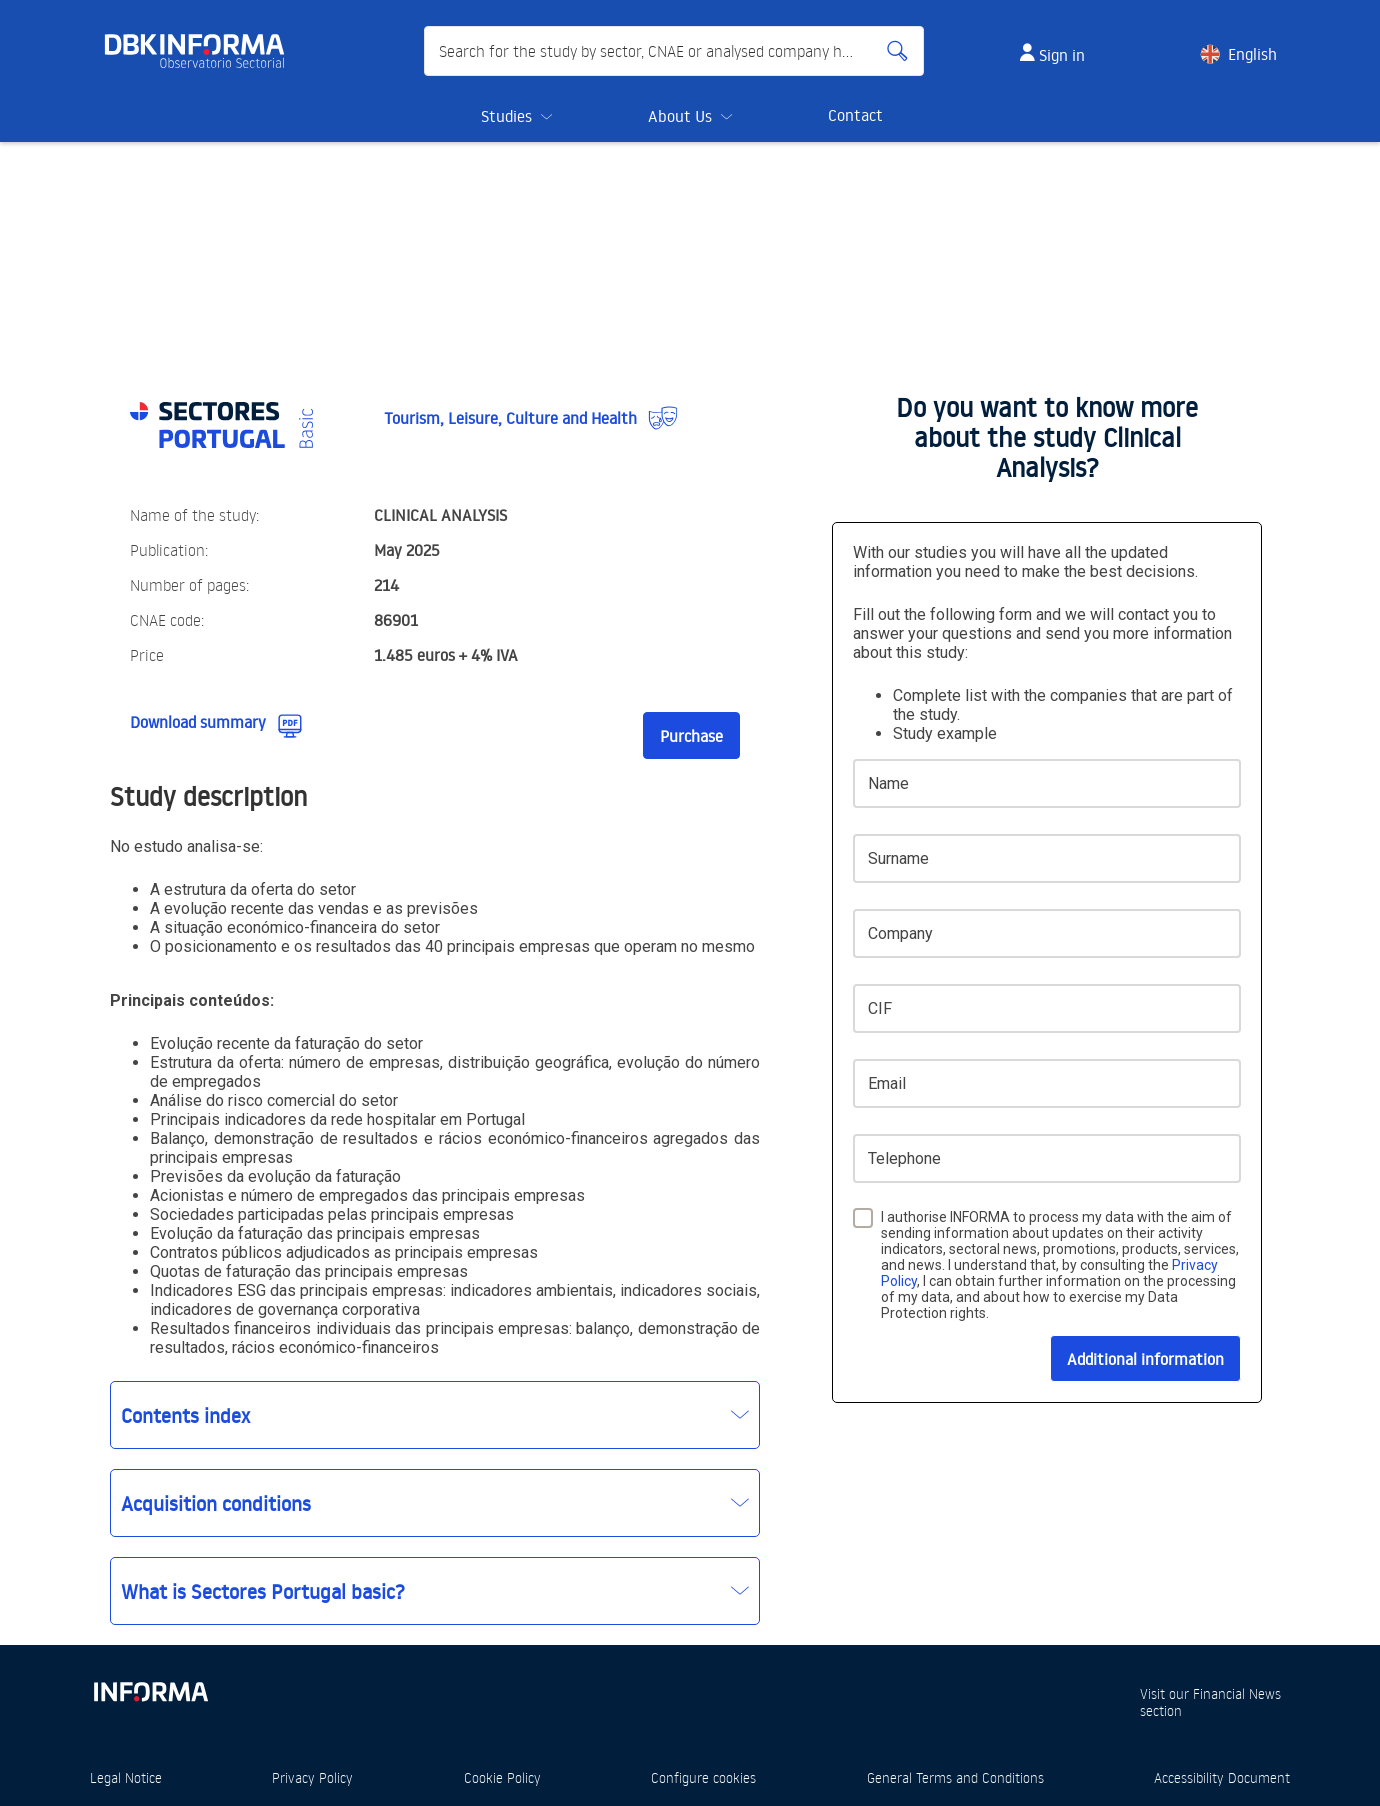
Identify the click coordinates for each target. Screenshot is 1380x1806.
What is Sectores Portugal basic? (263, 1591)
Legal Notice (126, 1777)
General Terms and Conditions (955, 1777)
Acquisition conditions (216, 1503)
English (1252, 54)
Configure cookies (703, 1777)
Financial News (1237, 1693)
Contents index (185, 1415)
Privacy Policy (312, 1777)
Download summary (198, 722)
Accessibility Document (1222, 1777)
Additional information (1145, 1359)
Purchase (691, 736)
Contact (855, 115)
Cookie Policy (502, 1777)
